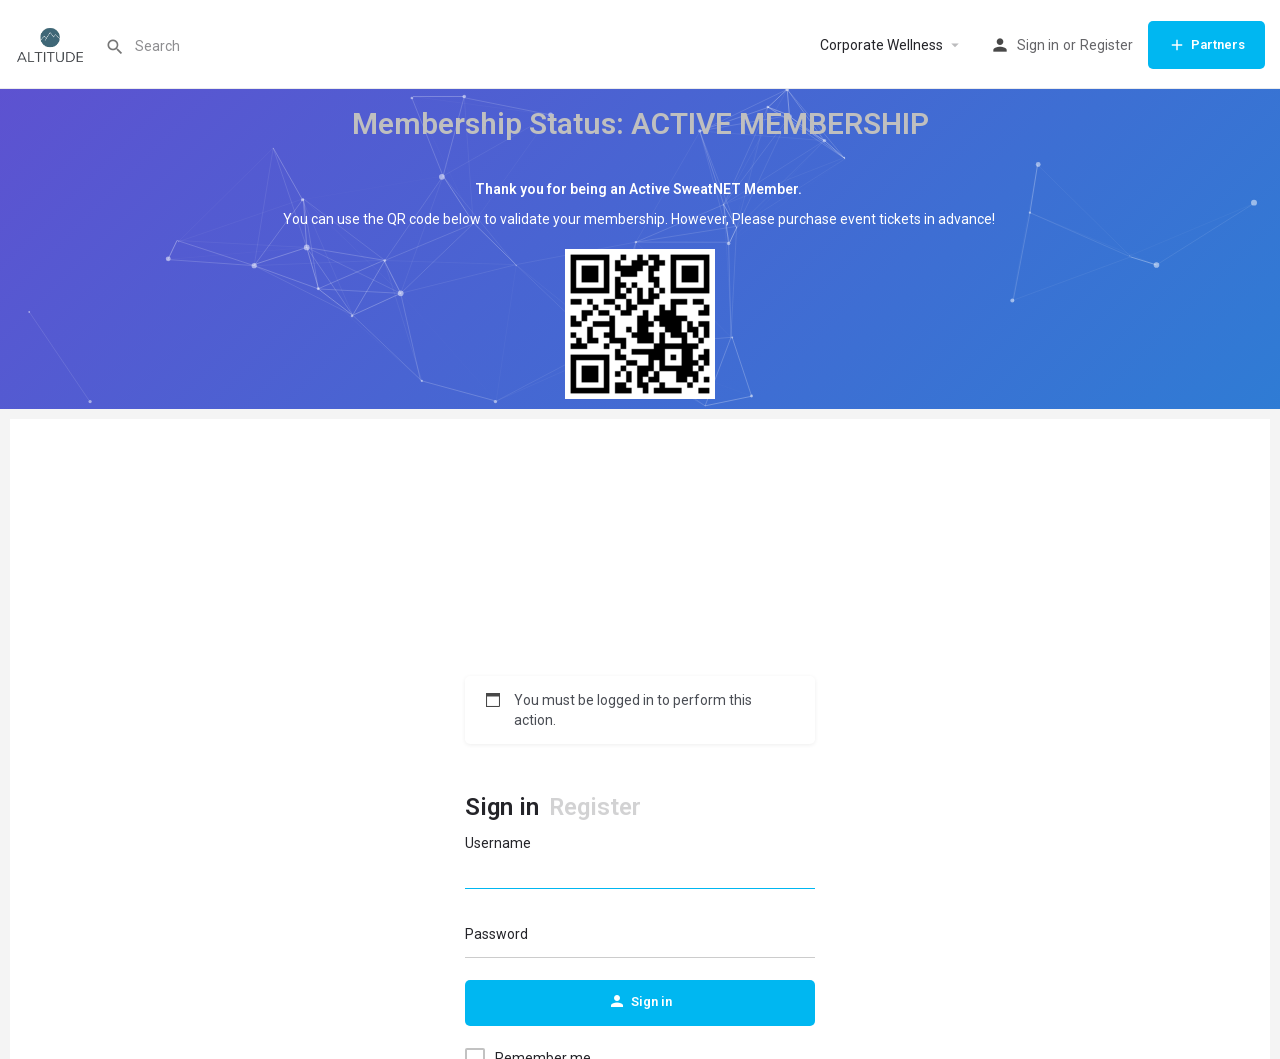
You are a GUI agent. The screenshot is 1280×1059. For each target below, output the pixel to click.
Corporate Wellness (881, 45)
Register (1106, 45)
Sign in (1038, 45)
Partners (1206, 45)
